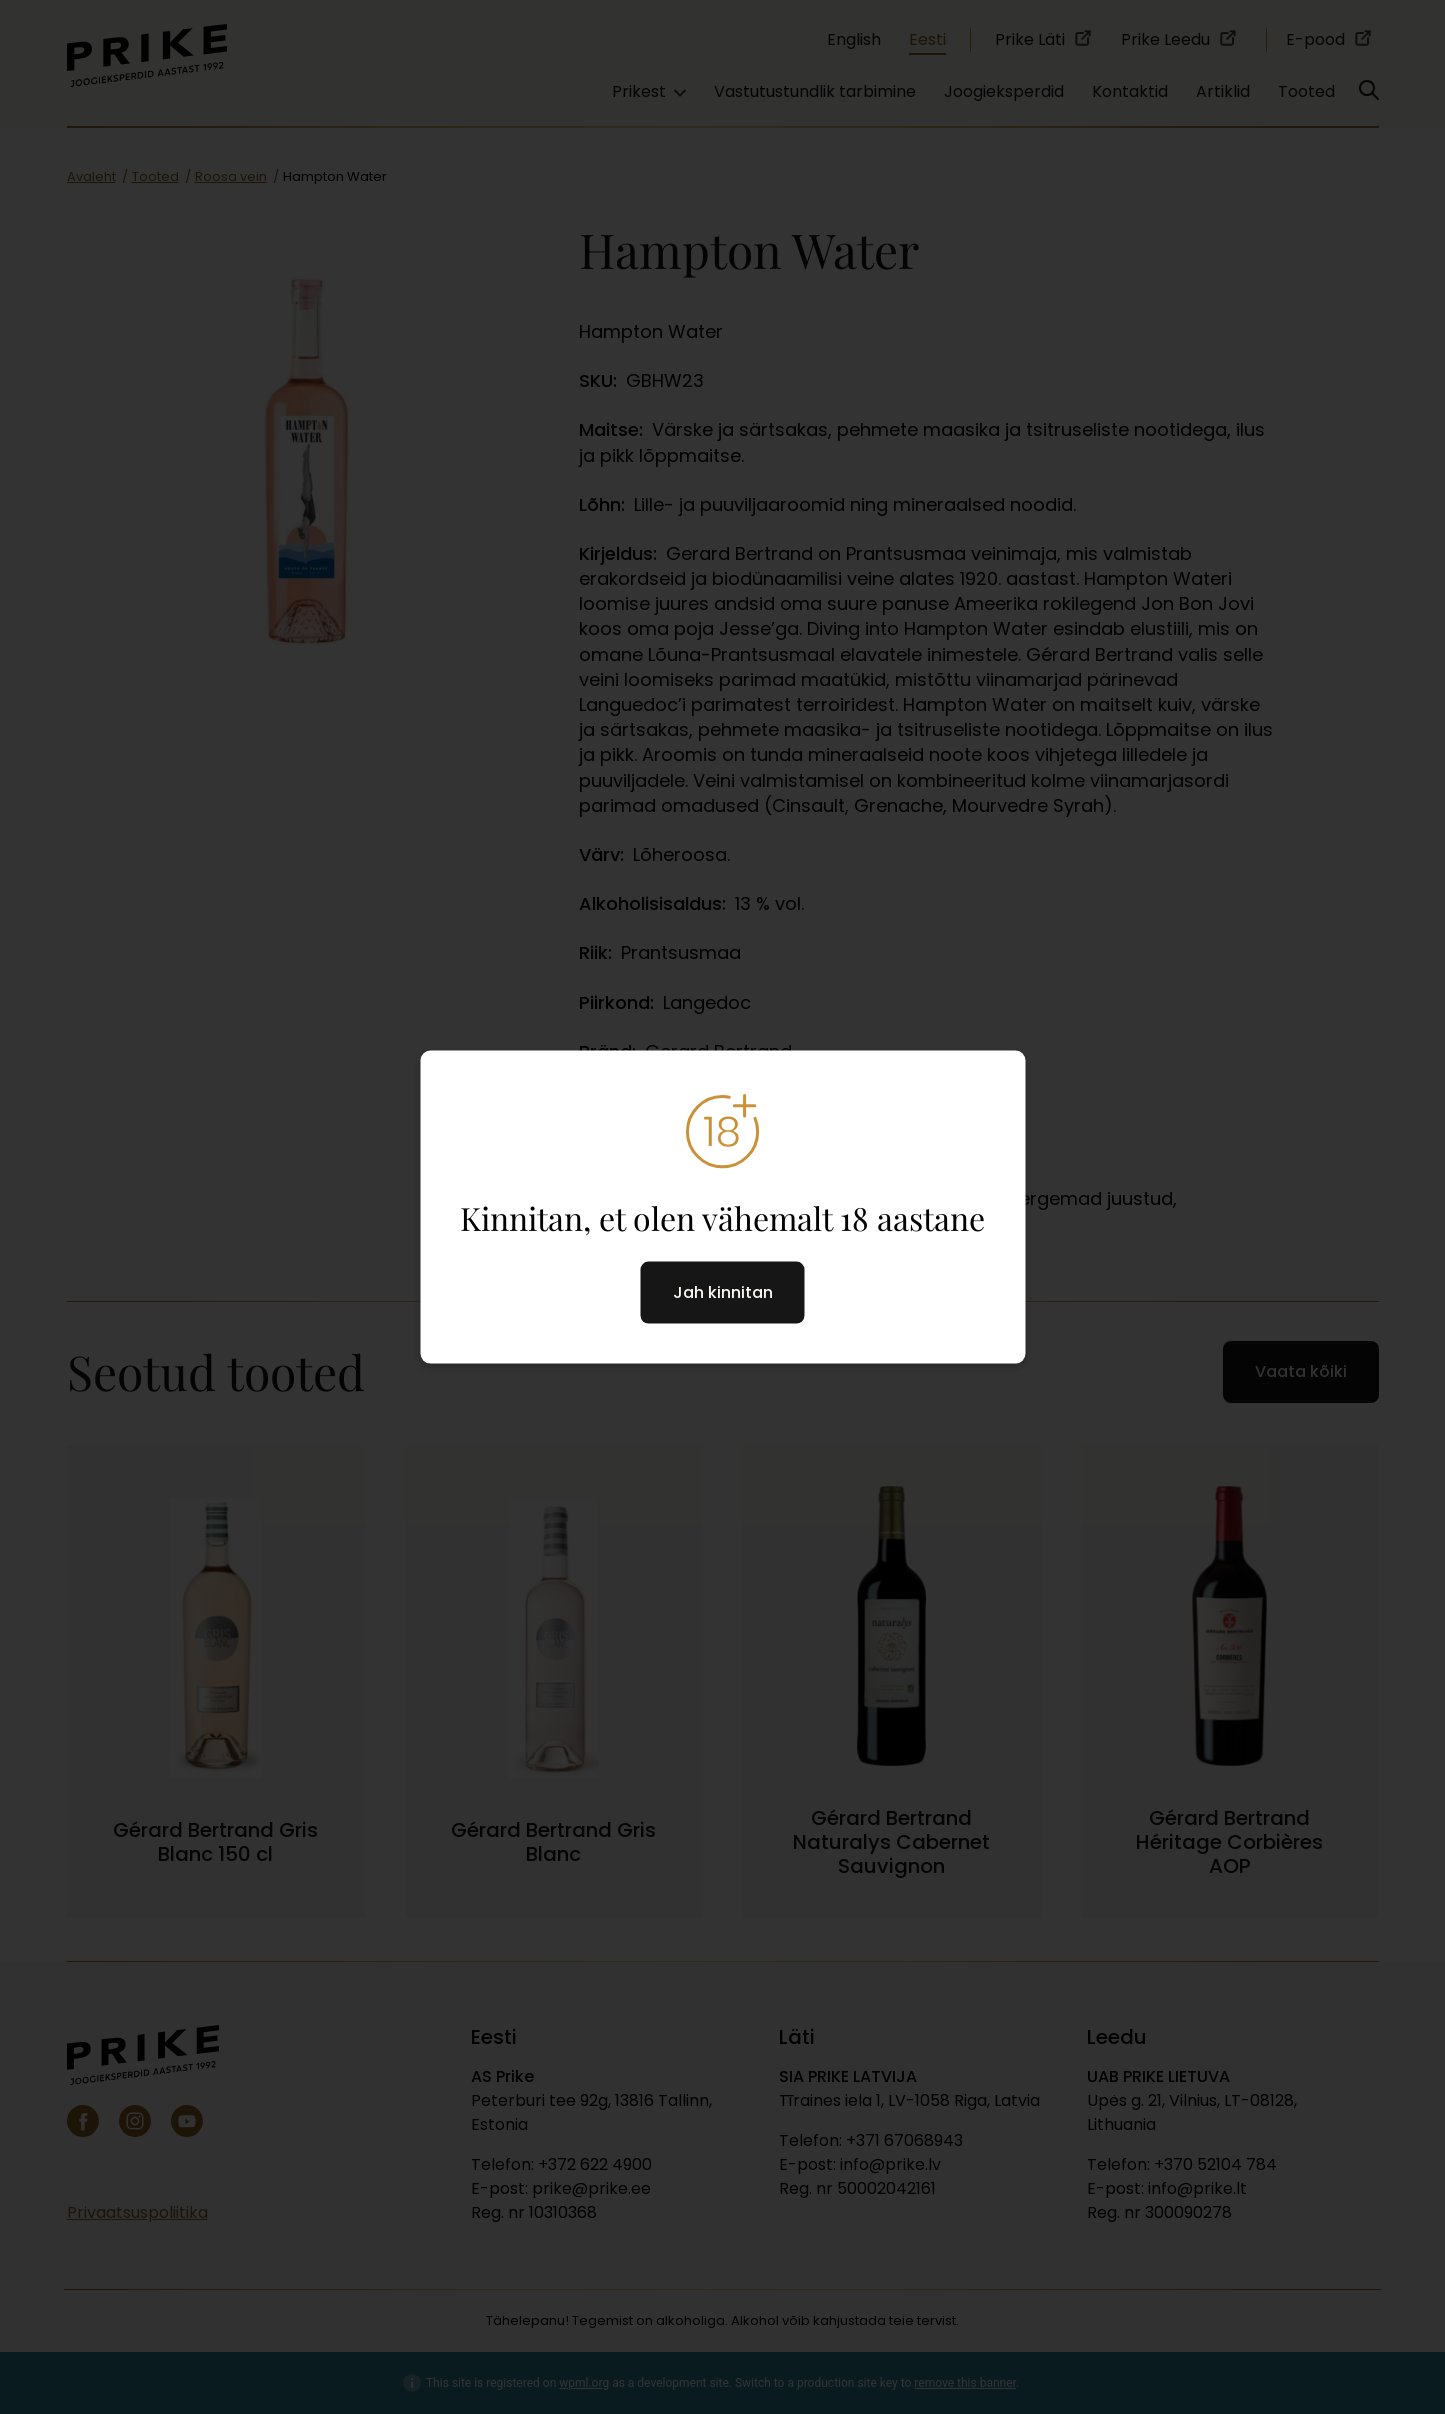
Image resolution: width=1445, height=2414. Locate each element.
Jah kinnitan (723, 1291)
